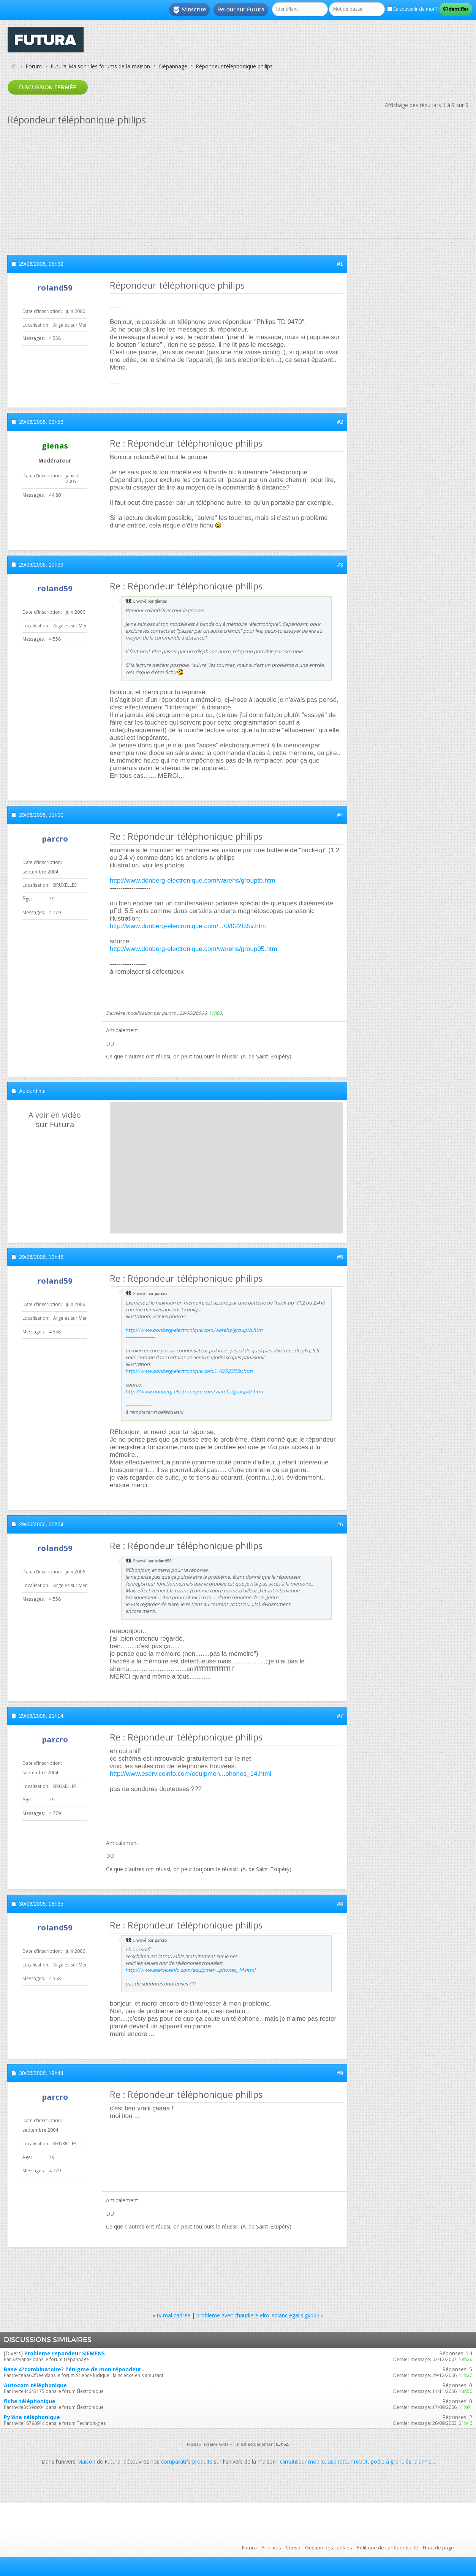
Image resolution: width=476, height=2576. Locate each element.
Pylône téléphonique (32, 2417)
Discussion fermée (47, 87)
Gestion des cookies (328, 2547)
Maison (86, 2461)
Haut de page (438, 2547)
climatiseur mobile (302, 2461)
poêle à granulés (391, 2461)
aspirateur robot (348, 2461)
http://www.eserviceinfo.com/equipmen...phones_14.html (190, 1773)
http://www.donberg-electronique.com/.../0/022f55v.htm (188, 926)
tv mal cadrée (173, 2315)
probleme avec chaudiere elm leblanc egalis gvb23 (257, 2315)
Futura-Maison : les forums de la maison (100, 66)
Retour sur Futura (240, 9)
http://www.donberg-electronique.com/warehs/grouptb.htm (192, 880)
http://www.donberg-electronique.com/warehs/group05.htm (193, 948)
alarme (423, 2461)
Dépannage (173, 66)
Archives (271, 2547)
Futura (249, 2547)
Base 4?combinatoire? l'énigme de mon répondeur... (75, 2369)
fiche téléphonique (29, 2401)
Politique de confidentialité (387, 2547)
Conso (293, 2547)
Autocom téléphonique (35, 2385)
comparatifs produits (186, 2461)
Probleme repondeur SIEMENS (64, 2353)
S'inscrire (189, 10)
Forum (33, 66)
